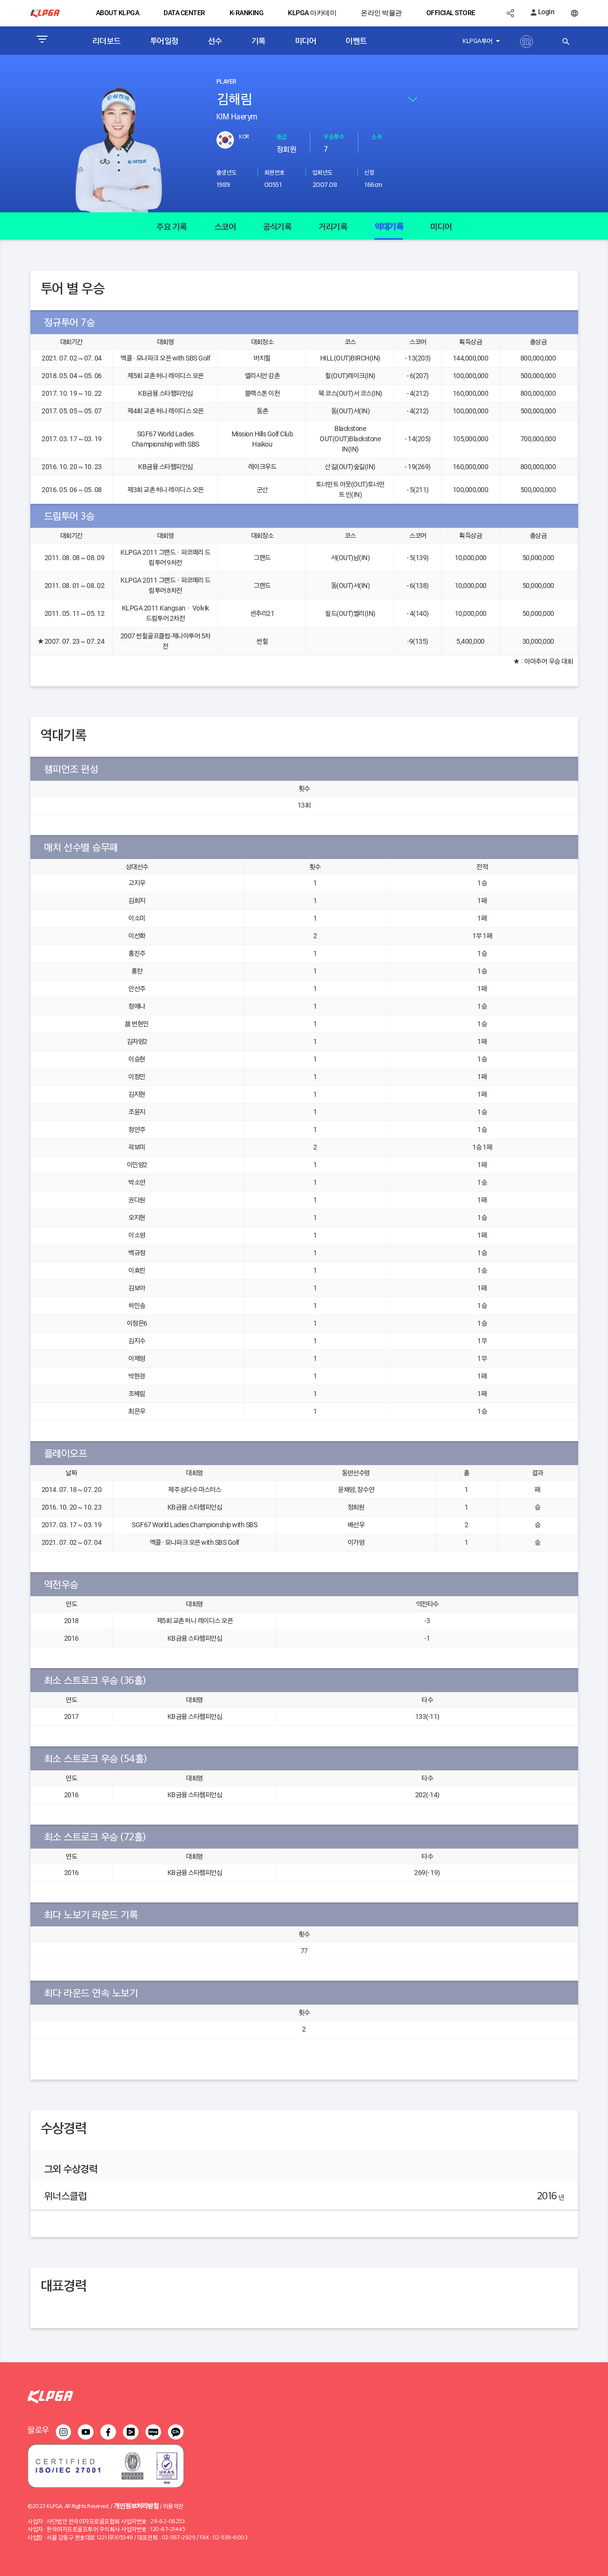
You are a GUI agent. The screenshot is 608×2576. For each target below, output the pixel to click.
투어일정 (164, 40)
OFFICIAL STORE (450, 13)
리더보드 (107, 40)
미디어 (306, 40)
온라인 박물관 (381, 13)
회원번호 (274, 172)
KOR (244, 136)
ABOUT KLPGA (118, 13)
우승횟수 (334, 136)
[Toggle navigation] (41, 40)
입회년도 (322, 172)
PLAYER (226, 81)
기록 (259, 40)
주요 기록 (171, 226)
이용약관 (173, 2505)
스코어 (225, 226)
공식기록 (277, 226)
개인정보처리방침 (136, 2505)
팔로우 (38, 2429)
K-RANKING (247, 13)
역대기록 (388, 226)
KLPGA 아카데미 (312, 13)
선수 (215, 40)
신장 (369, 172)
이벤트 (356, 40)
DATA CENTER (184, 13)
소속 (377, 136)
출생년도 (226, 172)
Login (542, 12)
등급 (282, 136)
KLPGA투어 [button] (478, 40)
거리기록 (333, 226)
